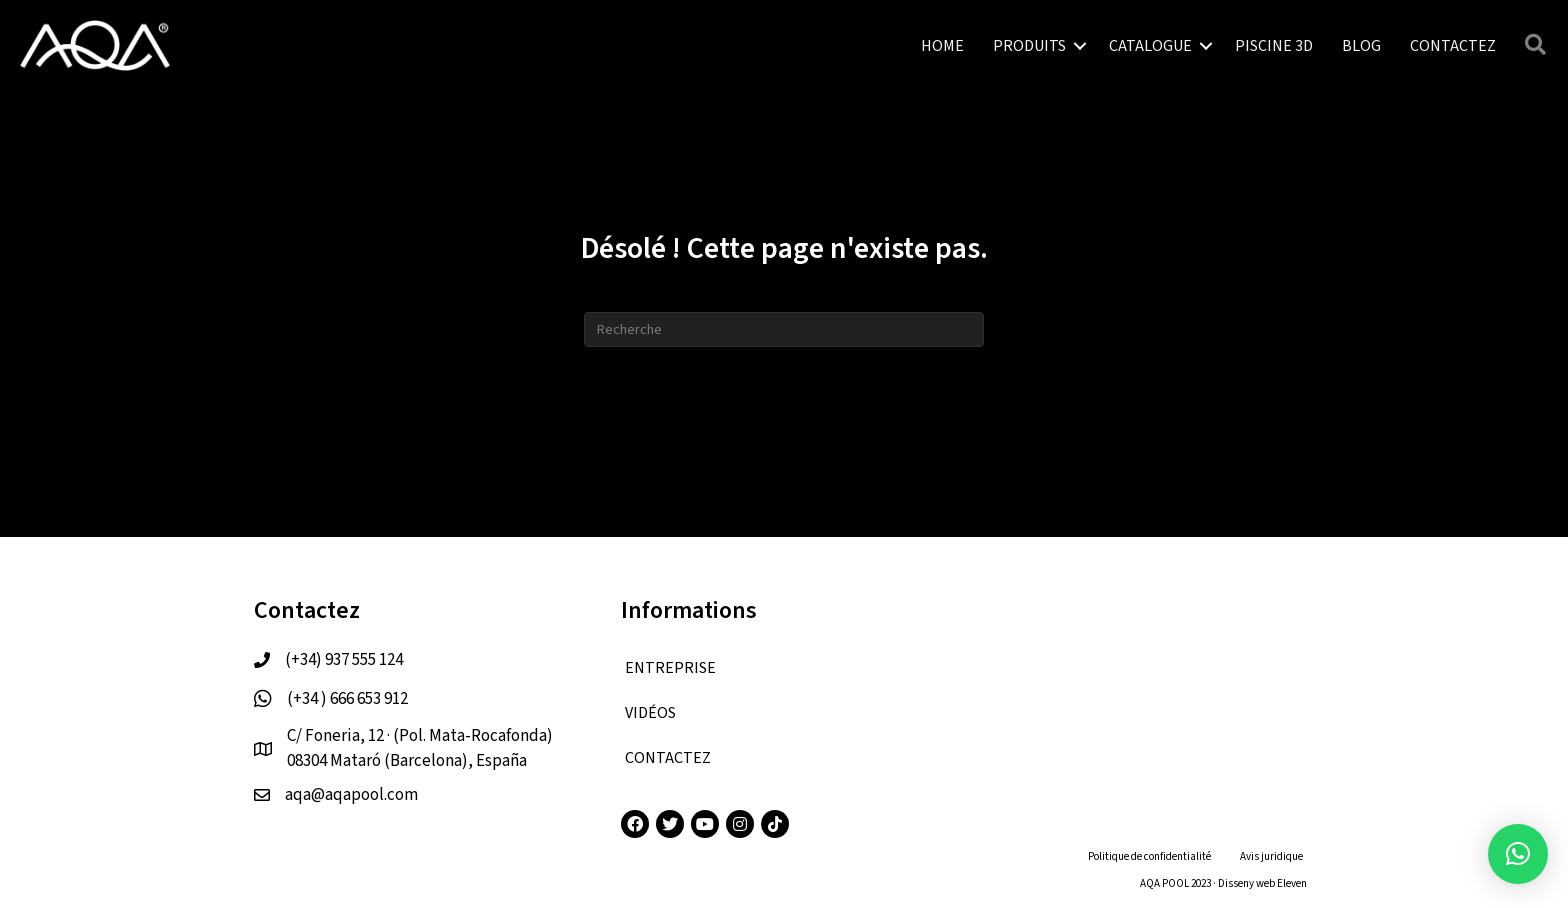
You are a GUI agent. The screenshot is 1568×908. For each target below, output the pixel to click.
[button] (1518, 854)
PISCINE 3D (1274, 46)
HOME (942, 46)
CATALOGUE (1150, 46)
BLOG (1361, 46)
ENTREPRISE (670, 668)
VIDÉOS (650, 713)
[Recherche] (784, 329)
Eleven (1292, 883)
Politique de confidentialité (1149, 856)
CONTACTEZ (1453, 46)
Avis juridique (1271, 856)
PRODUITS (1029, 46)
